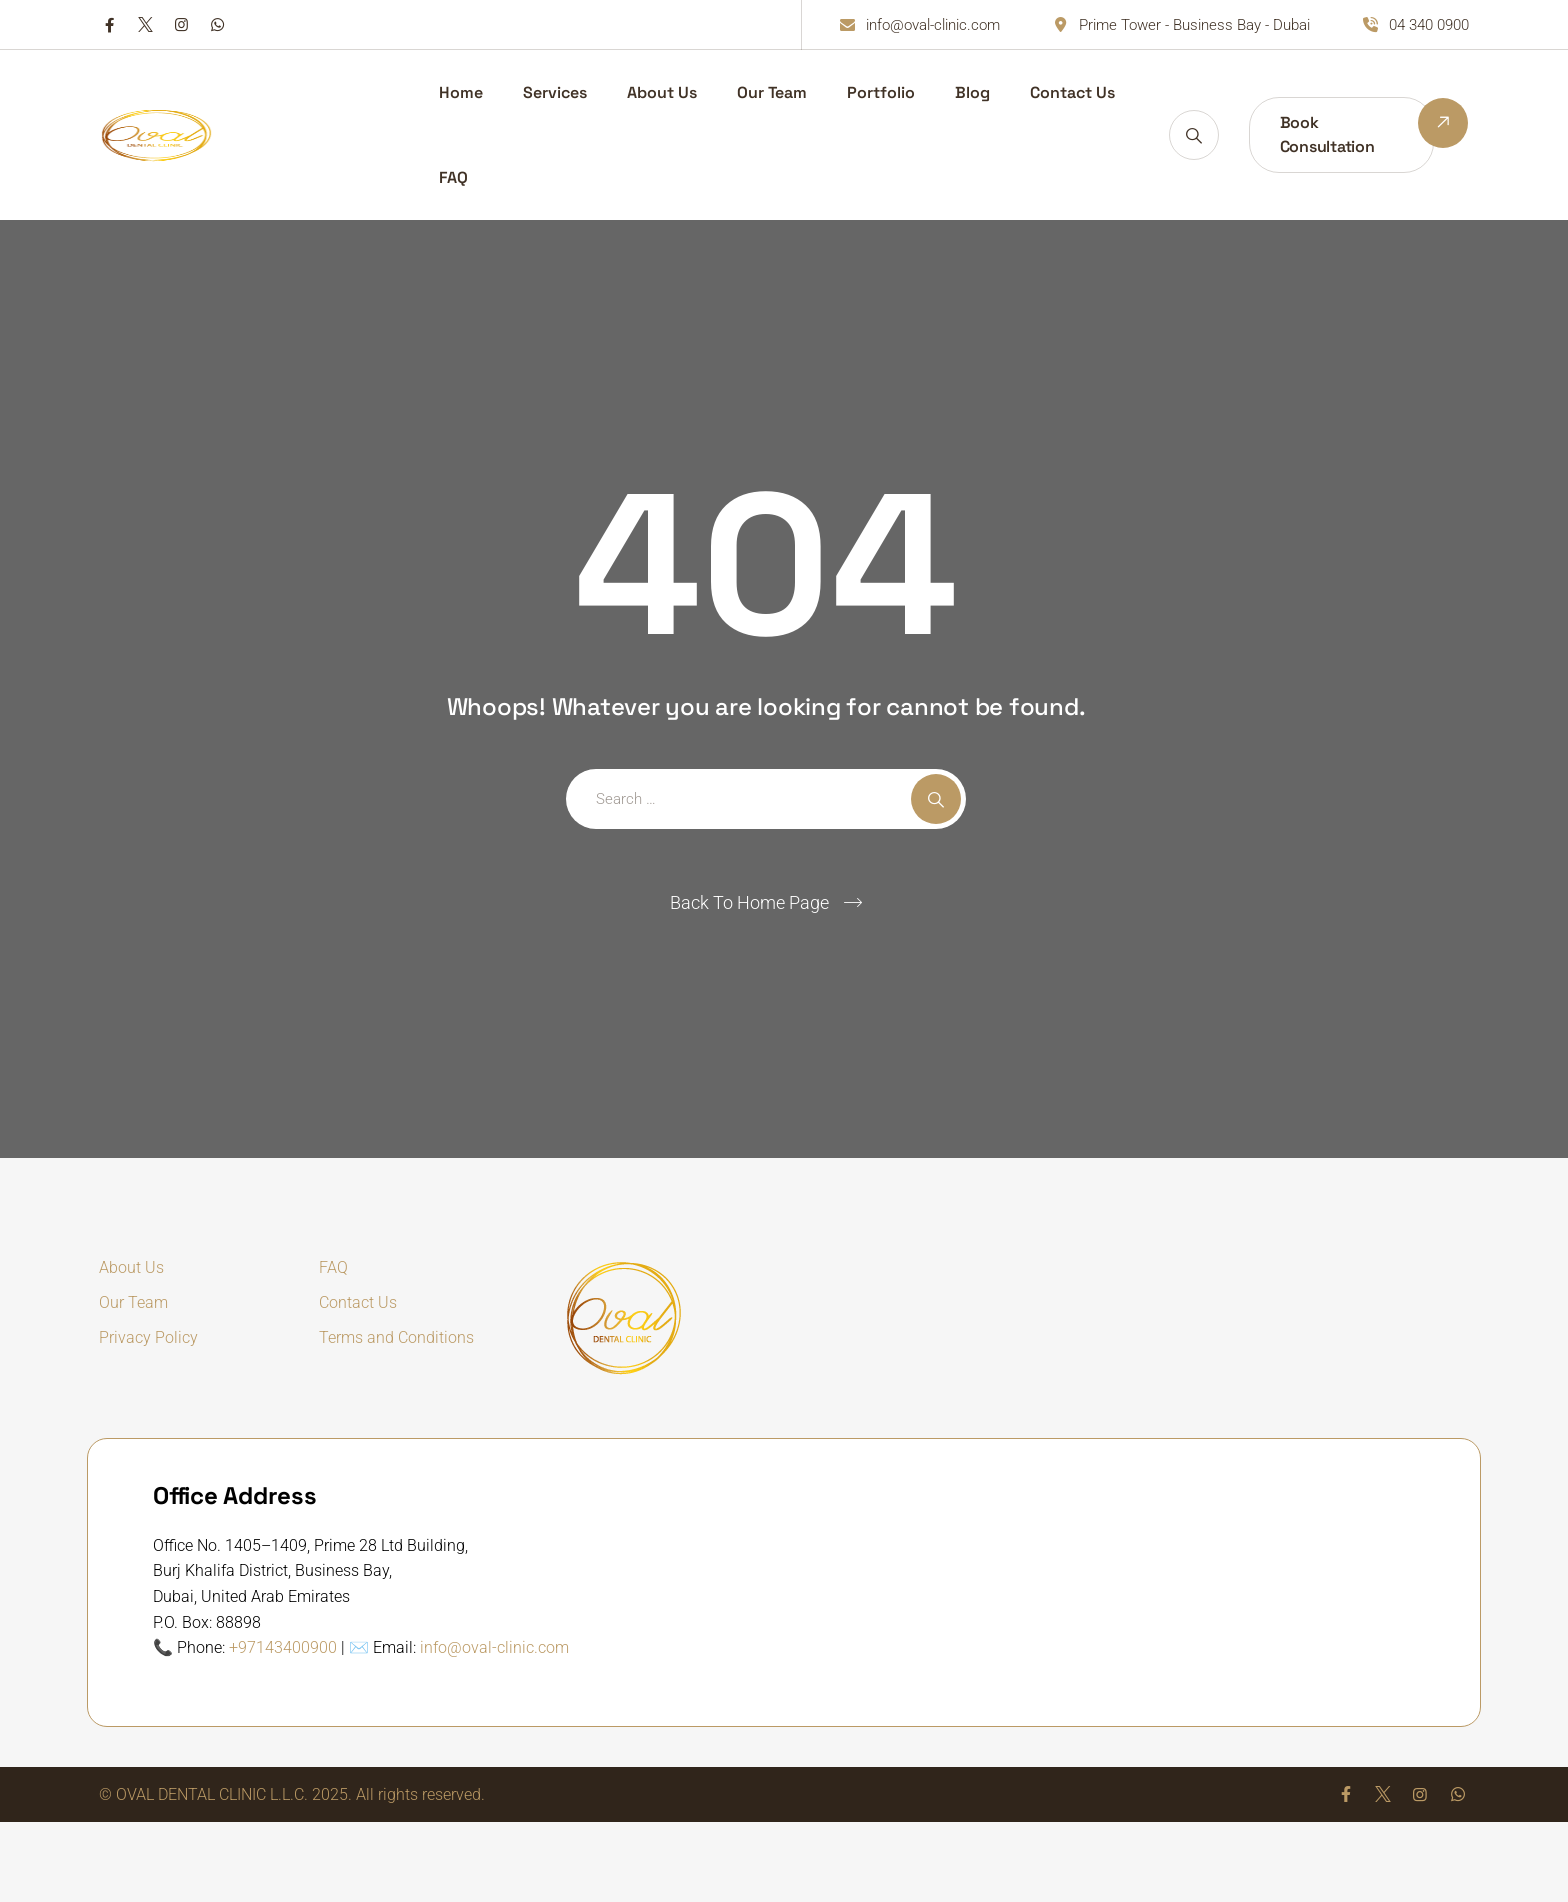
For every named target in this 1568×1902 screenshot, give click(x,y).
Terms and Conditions (396, 1337)
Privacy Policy (148, 1337)
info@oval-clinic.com (494, 1647)
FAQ (453, 177)
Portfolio (881, 92)
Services (555, 92)
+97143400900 (283, 1647)
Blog (972, 92)
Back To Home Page (749, 902)
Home (461, 92)
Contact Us (1072, 92)
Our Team (772, 92)
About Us (662, 92)
